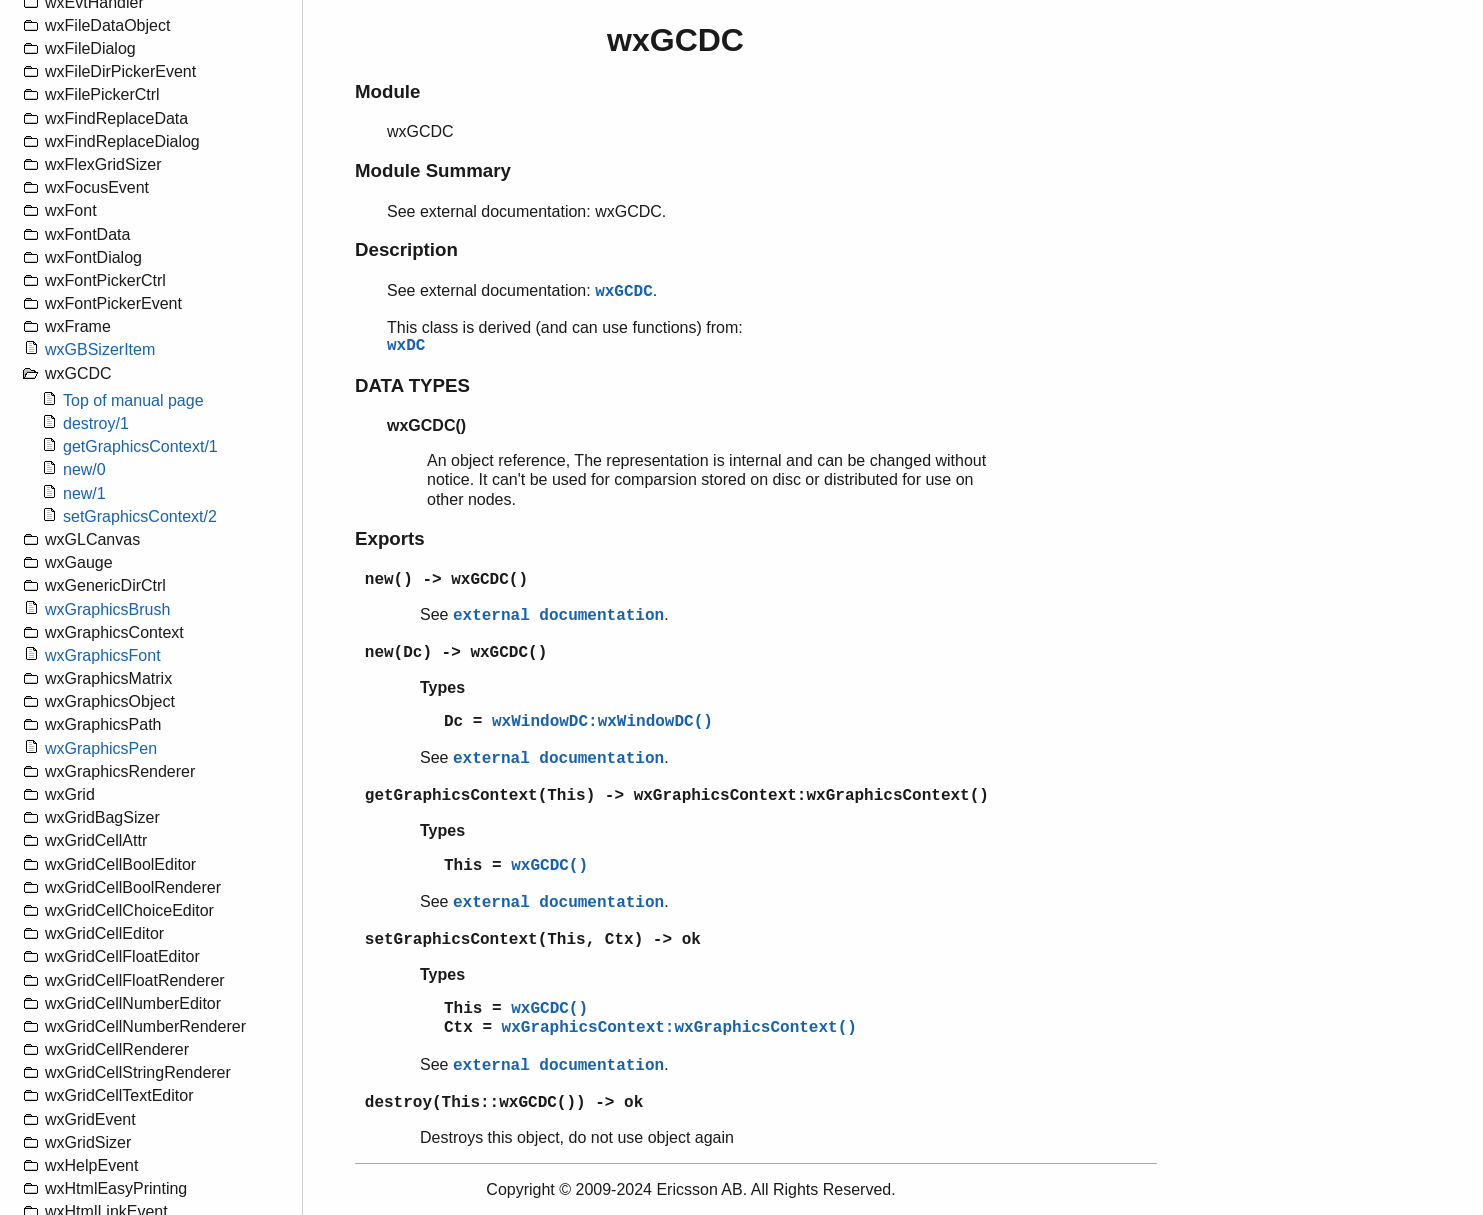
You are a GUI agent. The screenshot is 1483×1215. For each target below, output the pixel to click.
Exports (390, 538)
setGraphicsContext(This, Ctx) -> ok (533, 940)
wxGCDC (624, 292)
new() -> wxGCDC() (446, 580)
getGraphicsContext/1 (140, 446)
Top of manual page (133, 400)
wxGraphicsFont (103, 655)
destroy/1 (96, 423)
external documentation (558, 616)
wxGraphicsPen (101, 748)
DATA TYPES (412, 385)
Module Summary (433, 170)
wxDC (406, 346)
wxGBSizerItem (100, 349)
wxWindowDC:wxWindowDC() (602, 722)
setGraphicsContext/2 (140, 516)
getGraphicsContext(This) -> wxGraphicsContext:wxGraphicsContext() (677, 796)
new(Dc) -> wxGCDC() (456, 653)
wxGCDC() (549, 866)
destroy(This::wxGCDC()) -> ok (504, 1103)
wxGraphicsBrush (107, 609)
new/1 (84, 493)
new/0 (84, 469)
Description (406, 249)
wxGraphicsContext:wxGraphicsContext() (679, 1028)
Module (387, 91)
